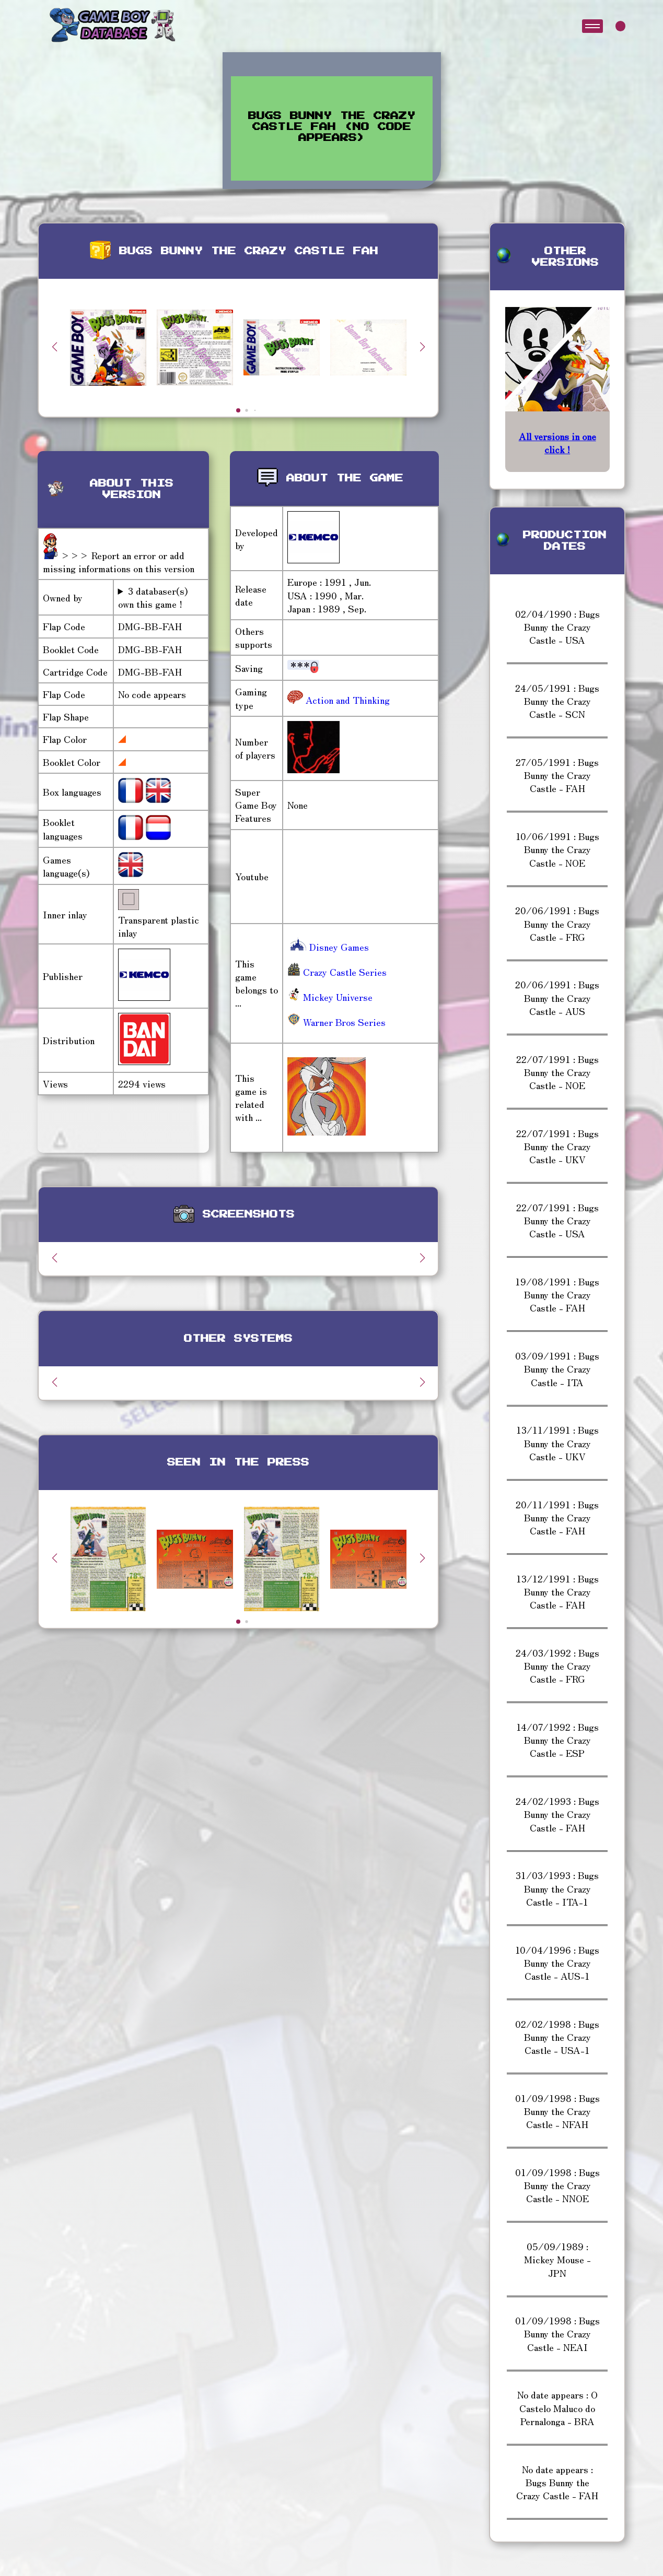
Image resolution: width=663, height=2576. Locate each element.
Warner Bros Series (336, 1022)
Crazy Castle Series (337, 971)
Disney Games (328, 946)
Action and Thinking (346, 699)
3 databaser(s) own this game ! (153, 597)
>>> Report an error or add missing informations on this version (118, 561)
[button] (422, 346)
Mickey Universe (330, 996)
